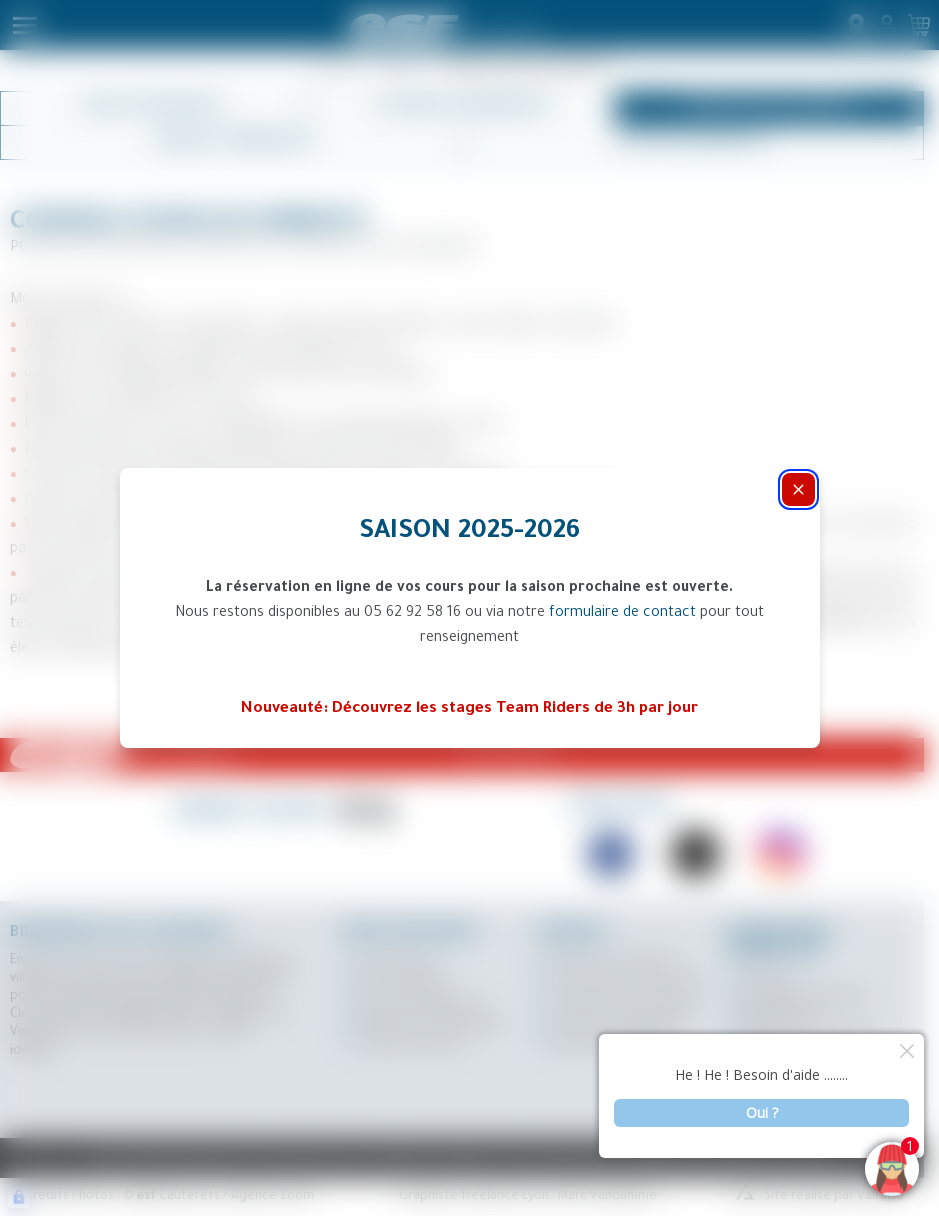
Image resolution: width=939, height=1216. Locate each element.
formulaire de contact (622, 614)
